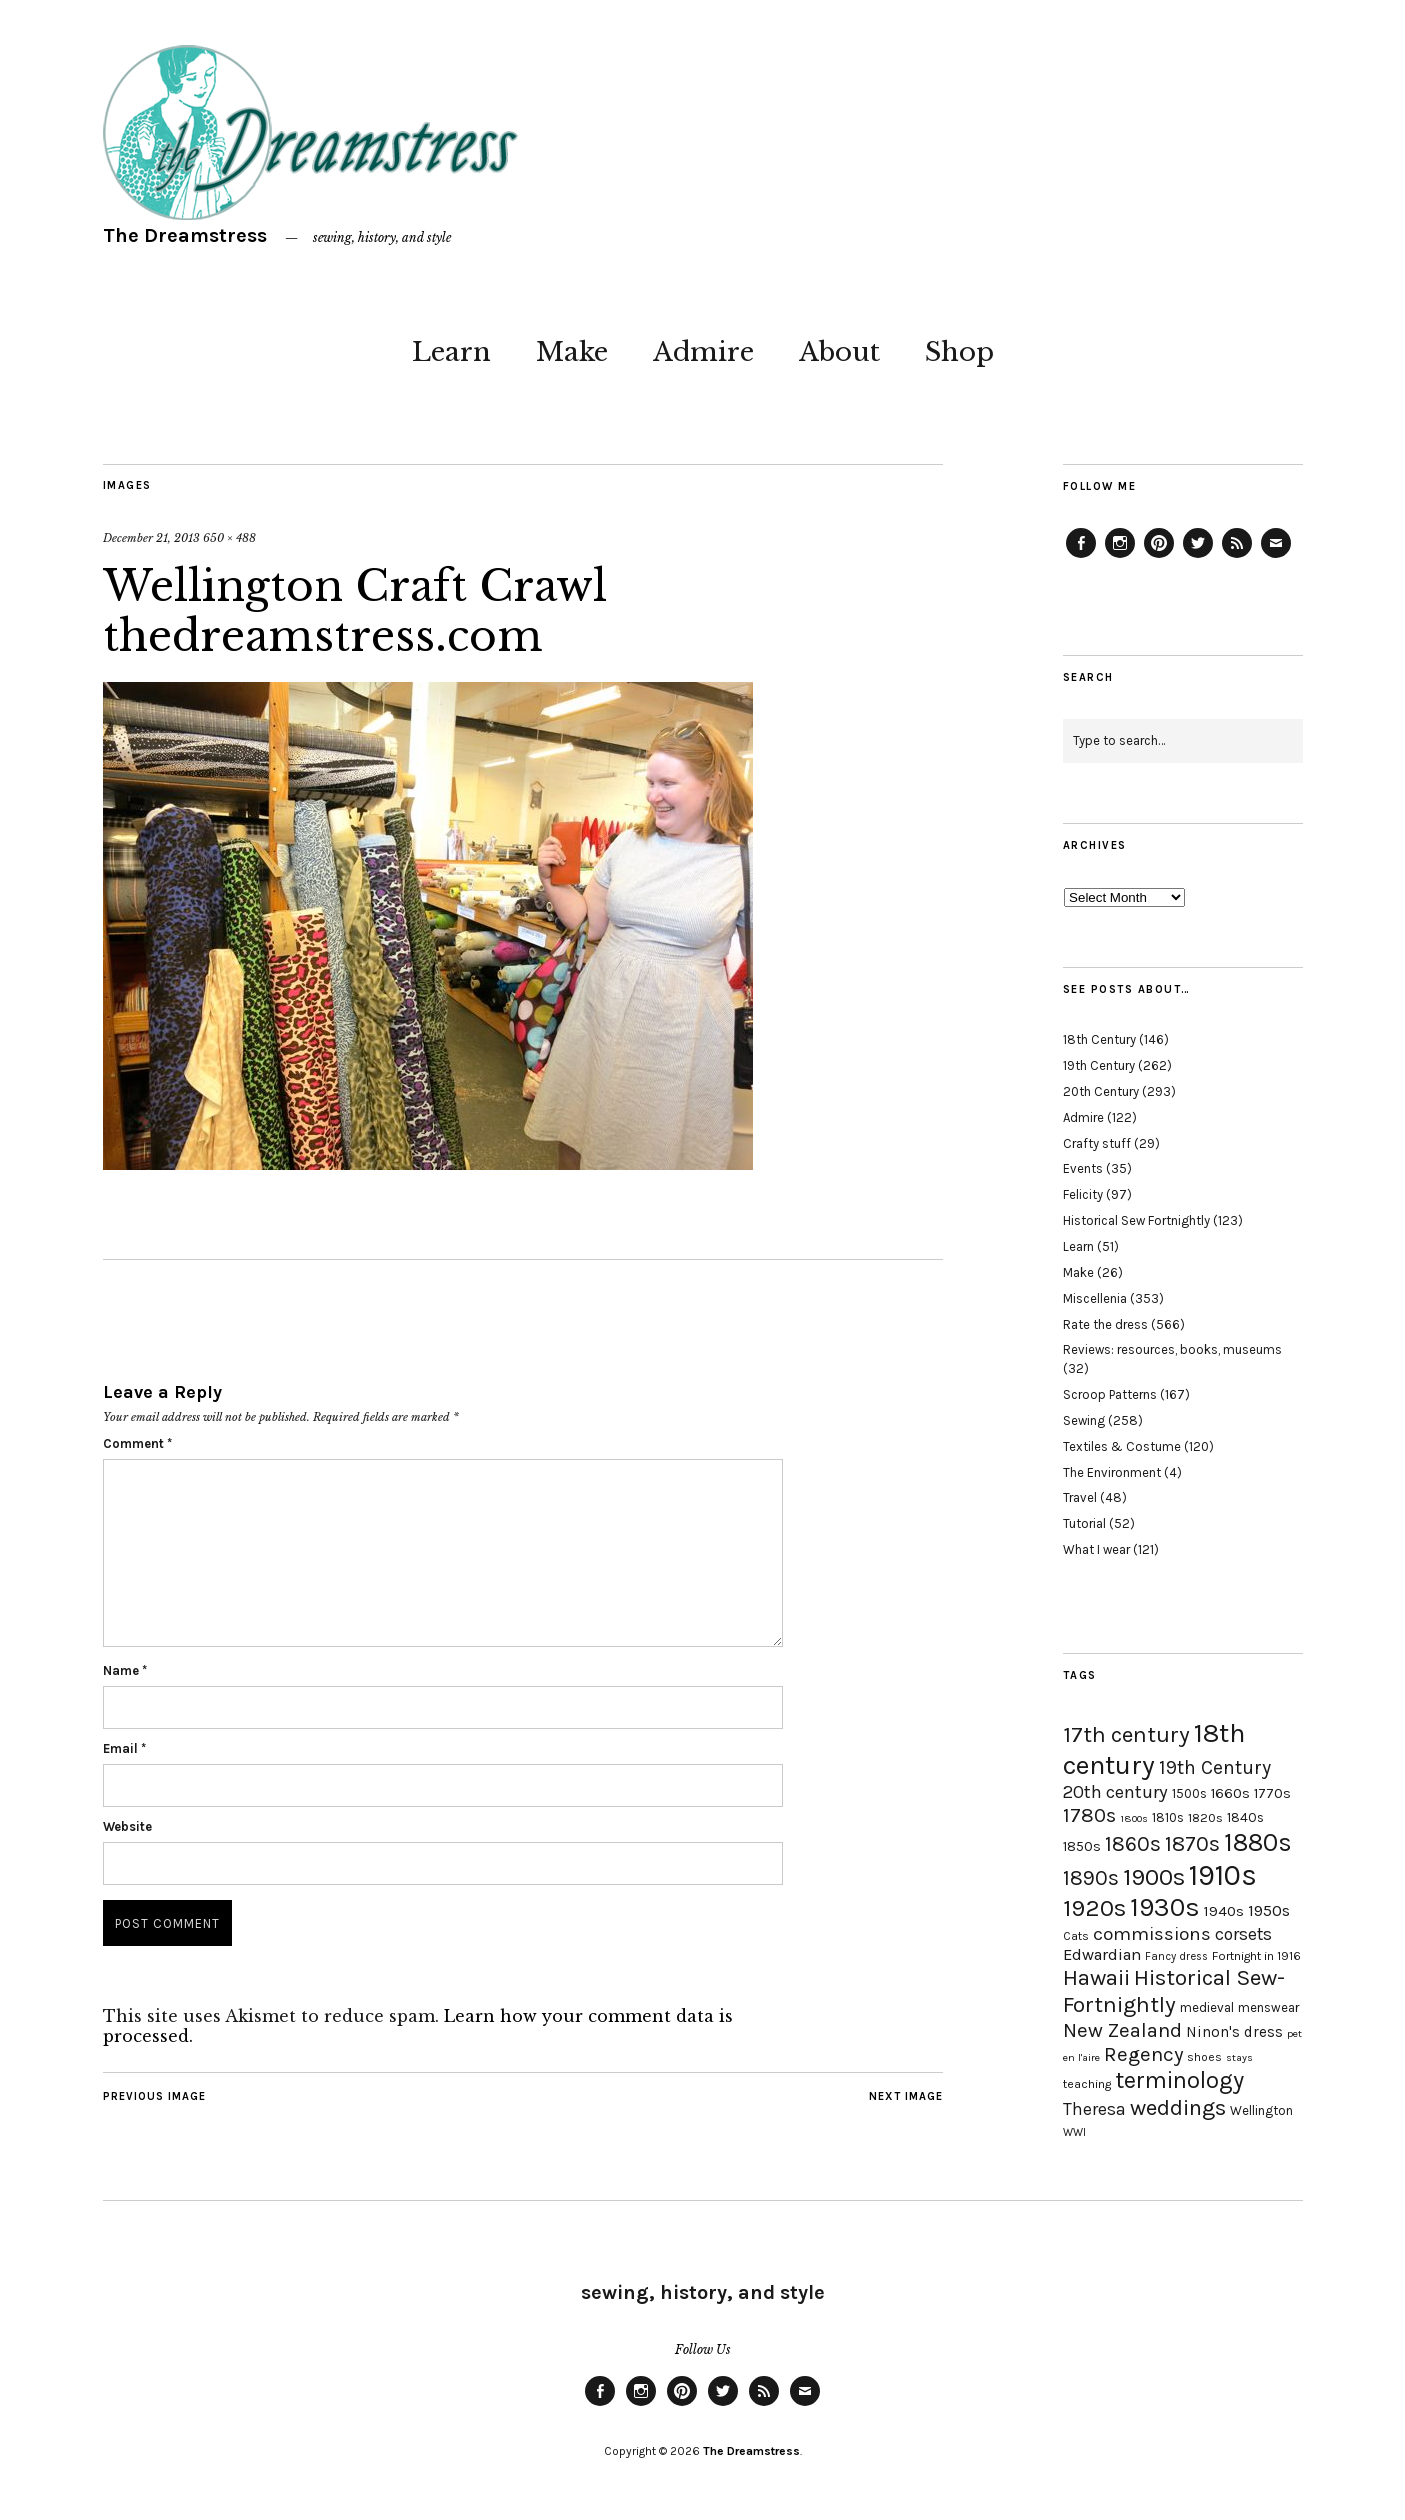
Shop (959, 352)
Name (125, 1670)
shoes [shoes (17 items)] (1204, 2057)
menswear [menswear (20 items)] (1268, 2007)
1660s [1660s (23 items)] (1230, 1793)
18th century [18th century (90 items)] (1154, 1749)
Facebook (1081, 557)
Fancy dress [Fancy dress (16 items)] (1176, 1956)
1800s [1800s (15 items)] (1134, 1818)
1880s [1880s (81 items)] (1258, 1842)
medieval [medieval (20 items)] (1207, 2007)
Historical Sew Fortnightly (1136, 1220)
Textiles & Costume (1122, 1446)
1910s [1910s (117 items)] (1223, 1875)
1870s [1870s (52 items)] (1192, 1843)
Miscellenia (1095, 1298)
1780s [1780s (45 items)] (1089, 1815)
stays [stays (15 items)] (1239, 2057)
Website (127, 1826)
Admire (703, 352)
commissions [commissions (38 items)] (1152, 1934)
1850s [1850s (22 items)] (1082, 1846)
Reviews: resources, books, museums (1172, 1349)
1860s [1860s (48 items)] (1133, 1844)
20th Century (1101, 1091)
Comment (137, 1443)
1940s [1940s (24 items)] (1224, 1911)
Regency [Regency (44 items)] (1143, 2054)
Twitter (1198, 557)
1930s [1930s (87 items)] (1165, 1907)
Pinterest (1159, 557)
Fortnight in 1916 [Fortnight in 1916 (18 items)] (1256, 1956)
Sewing (1084, 1420)
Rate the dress (1105, 1324)
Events (1083, 1168)
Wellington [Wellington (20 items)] (1261, 2110)
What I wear (1096, 1549)
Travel (1080, 1497)
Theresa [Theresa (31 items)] (1094, 2109)
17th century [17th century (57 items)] (1126, 1734)
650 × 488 (229, 538)
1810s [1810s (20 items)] (1168, 1817)
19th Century (1099, 1065)
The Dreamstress (185, 235)
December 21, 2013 (151, 538)
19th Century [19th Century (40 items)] (1215, 1767)
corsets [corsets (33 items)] (1243, 1934)
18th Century (1099, 1039)
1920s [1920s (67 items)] (1094, 1908)
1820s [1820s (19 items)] (1205, 1817)
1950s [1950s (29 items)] (1269, 1910)
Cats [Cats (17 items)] (1076, 1936)
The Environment (1112, 1472)
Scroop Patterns (1110, 1394)
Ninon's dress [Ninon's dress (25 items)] (1234, 2032)
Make (572, 352)
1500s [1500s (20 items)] (1189, 1793)
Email (124, 1748)
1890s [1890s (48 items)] (1091, 1878)
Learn (451, 352)
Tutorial (1084, 1523)
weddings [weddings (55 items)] (1178, 2107)
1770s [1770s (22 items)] (1272, 1793)
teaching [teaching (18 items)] (1087, 2084)
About (839, 352)
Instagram (1120, 557)
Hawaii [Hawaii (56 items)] (1096, 1977)
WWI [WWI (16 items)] (1074, 2132)
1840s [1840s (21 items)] (1245, 1817)
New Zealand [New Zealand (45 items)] (1122, 2030)
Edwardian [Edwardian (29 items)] (1102, 1954)
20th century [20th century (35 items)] (1115, 1792)
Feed (1237, 557)
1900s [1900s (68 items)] (1154, 1877)
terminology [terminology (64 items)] (1179, 2080)
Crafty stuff (1097, 1143)
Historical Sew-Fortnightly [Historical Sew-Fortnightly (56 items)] (1174, 1991)
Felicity (1083, 1194)
